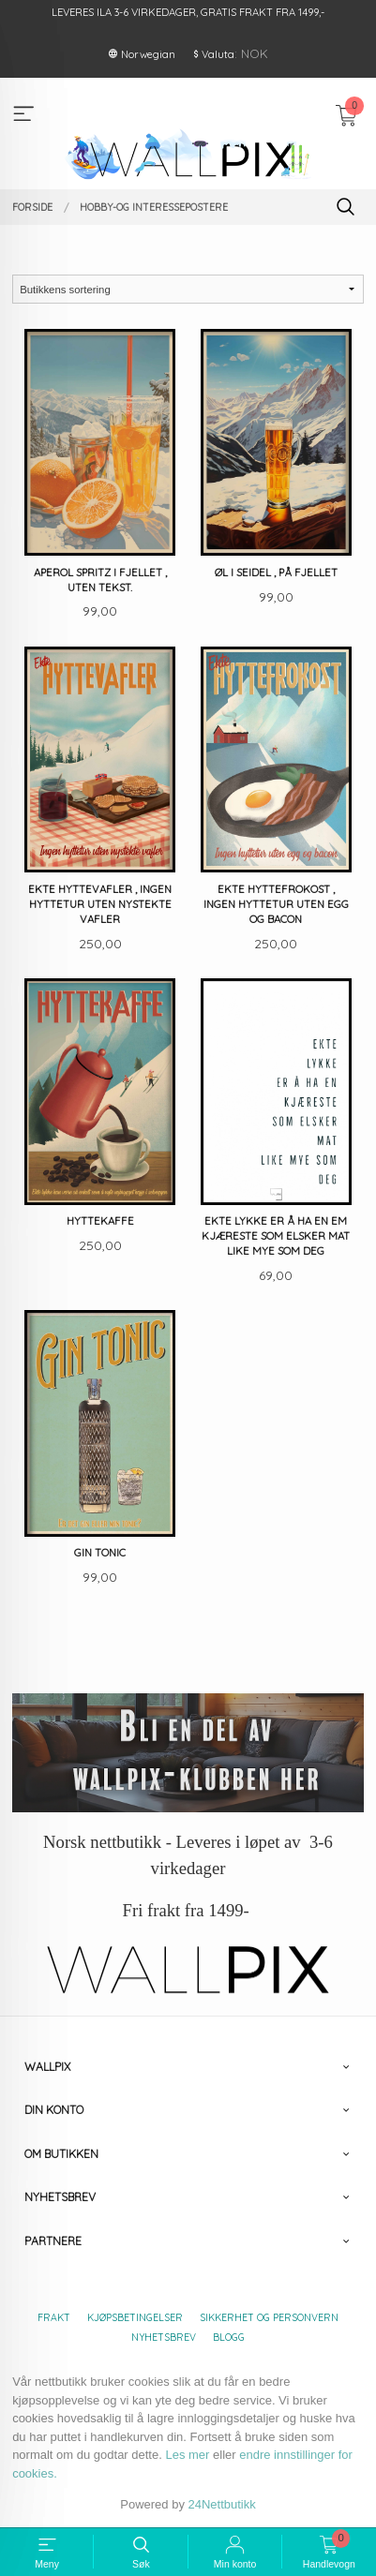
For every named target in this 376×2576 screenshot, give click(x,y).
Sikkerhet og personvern (269, 2317)
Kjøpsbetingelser (135, 2317)
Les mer (187, 2455)
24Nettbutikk (222, 2504)
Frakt (54, 2317)
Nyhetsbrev (163, 2337)
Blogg (229, 2337)
